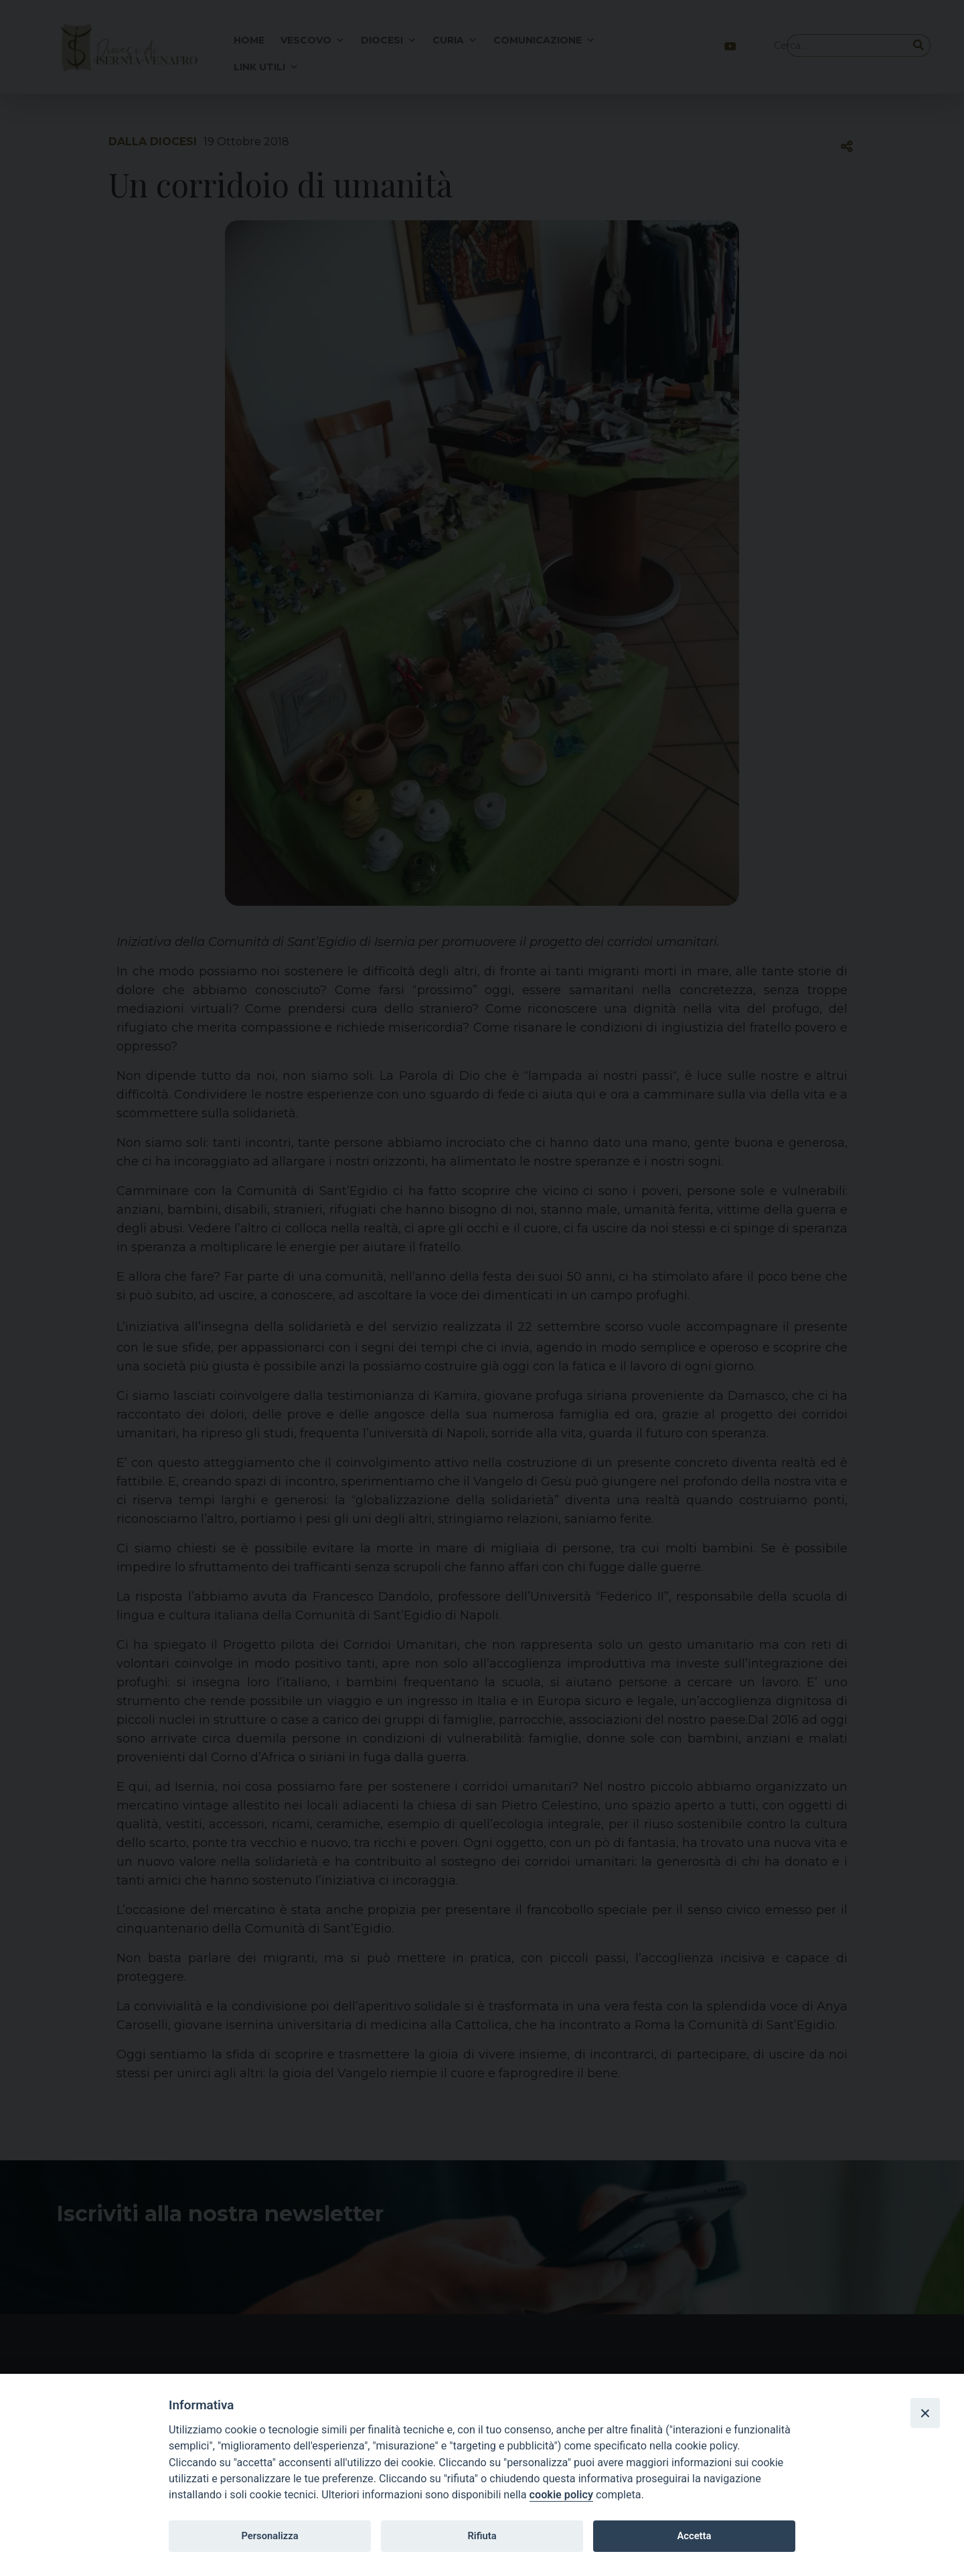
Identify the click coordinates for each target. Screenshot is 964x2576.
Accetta (694, 2536)
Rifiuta (481, 2536)
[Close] (925, 2412)
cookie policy (561, 2494)
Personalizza (269, 2536)
